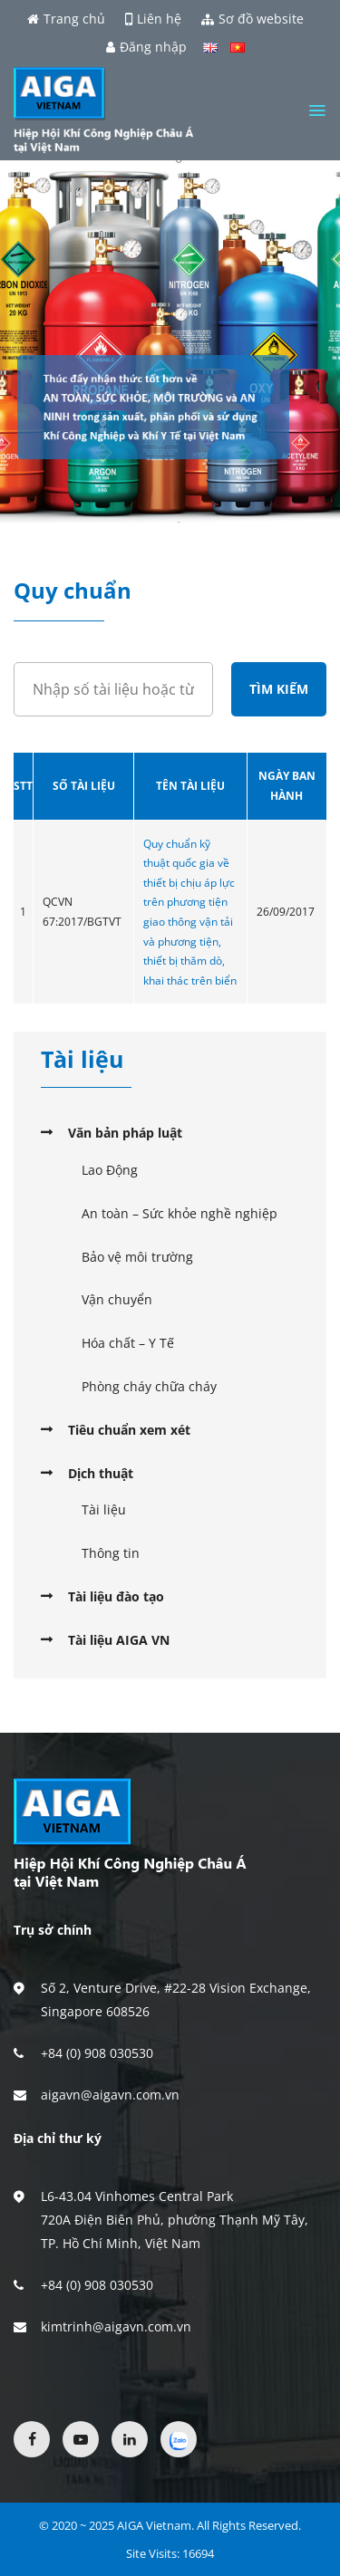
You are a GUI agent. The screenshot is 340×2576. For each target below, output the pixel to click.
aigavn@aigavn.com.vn (110, 2094)
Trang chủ (66, 19)
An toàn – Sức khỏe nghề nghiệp (179, 1213)
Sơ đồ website (252, 19)
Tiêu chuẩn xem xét (129, 1429)
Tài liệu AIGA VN (119, 1639)
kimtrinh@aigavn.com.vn (116, 2326)
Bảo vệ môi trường (137, 1256)
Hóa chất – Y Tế (128, 1342)
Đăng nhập (146, 47)
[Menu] (316, 110)
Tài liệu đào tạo (116, 1596)
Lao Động (110, 1169)
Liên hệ (153, 19)
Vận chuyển (117, 1299)
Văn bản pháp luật (125, 1132)
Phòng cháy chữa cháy (149, 1386)
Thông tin (111, 1553)
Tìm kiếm (278, 688)
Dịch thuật (100, 1473)
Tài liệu (104, 1509)
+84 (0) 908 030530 (97, 2053)
